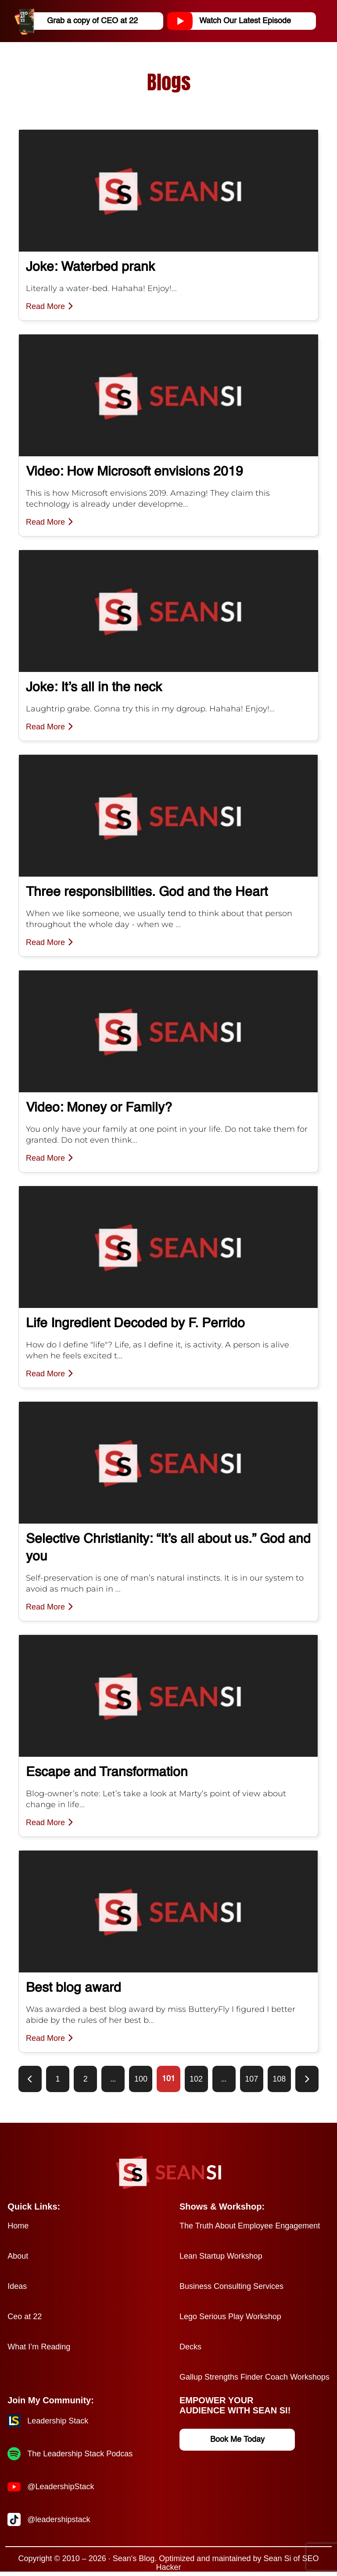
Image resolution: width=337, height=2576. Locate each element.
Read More (49, 306)
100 (140, 2079)
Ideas (17, 2286)
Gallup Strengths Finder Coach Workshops (254, 2377)
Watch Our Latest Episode (232, 21)
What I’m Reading (38, 2346)
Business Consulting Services (231, 2286)
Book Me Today (237, 2440)
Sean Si (277, 2558)
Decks (190, 2346)
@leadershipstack (58, 2519)
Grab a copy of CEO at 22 (79, 21)
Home (18, 2225)
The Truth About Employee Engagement (249, 2225)
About (17, 2256)
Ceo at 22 (24, 2316)
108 (279, 2079)
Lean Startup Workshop (220, 2256)
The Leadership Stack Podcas (80, 2453)
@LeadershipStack (60, 2486)
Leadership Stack (57, 2420)
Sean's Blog (134, 2558)
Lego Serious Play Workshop (230, 2316)
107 (251, 2079)
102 (196, 2079)
